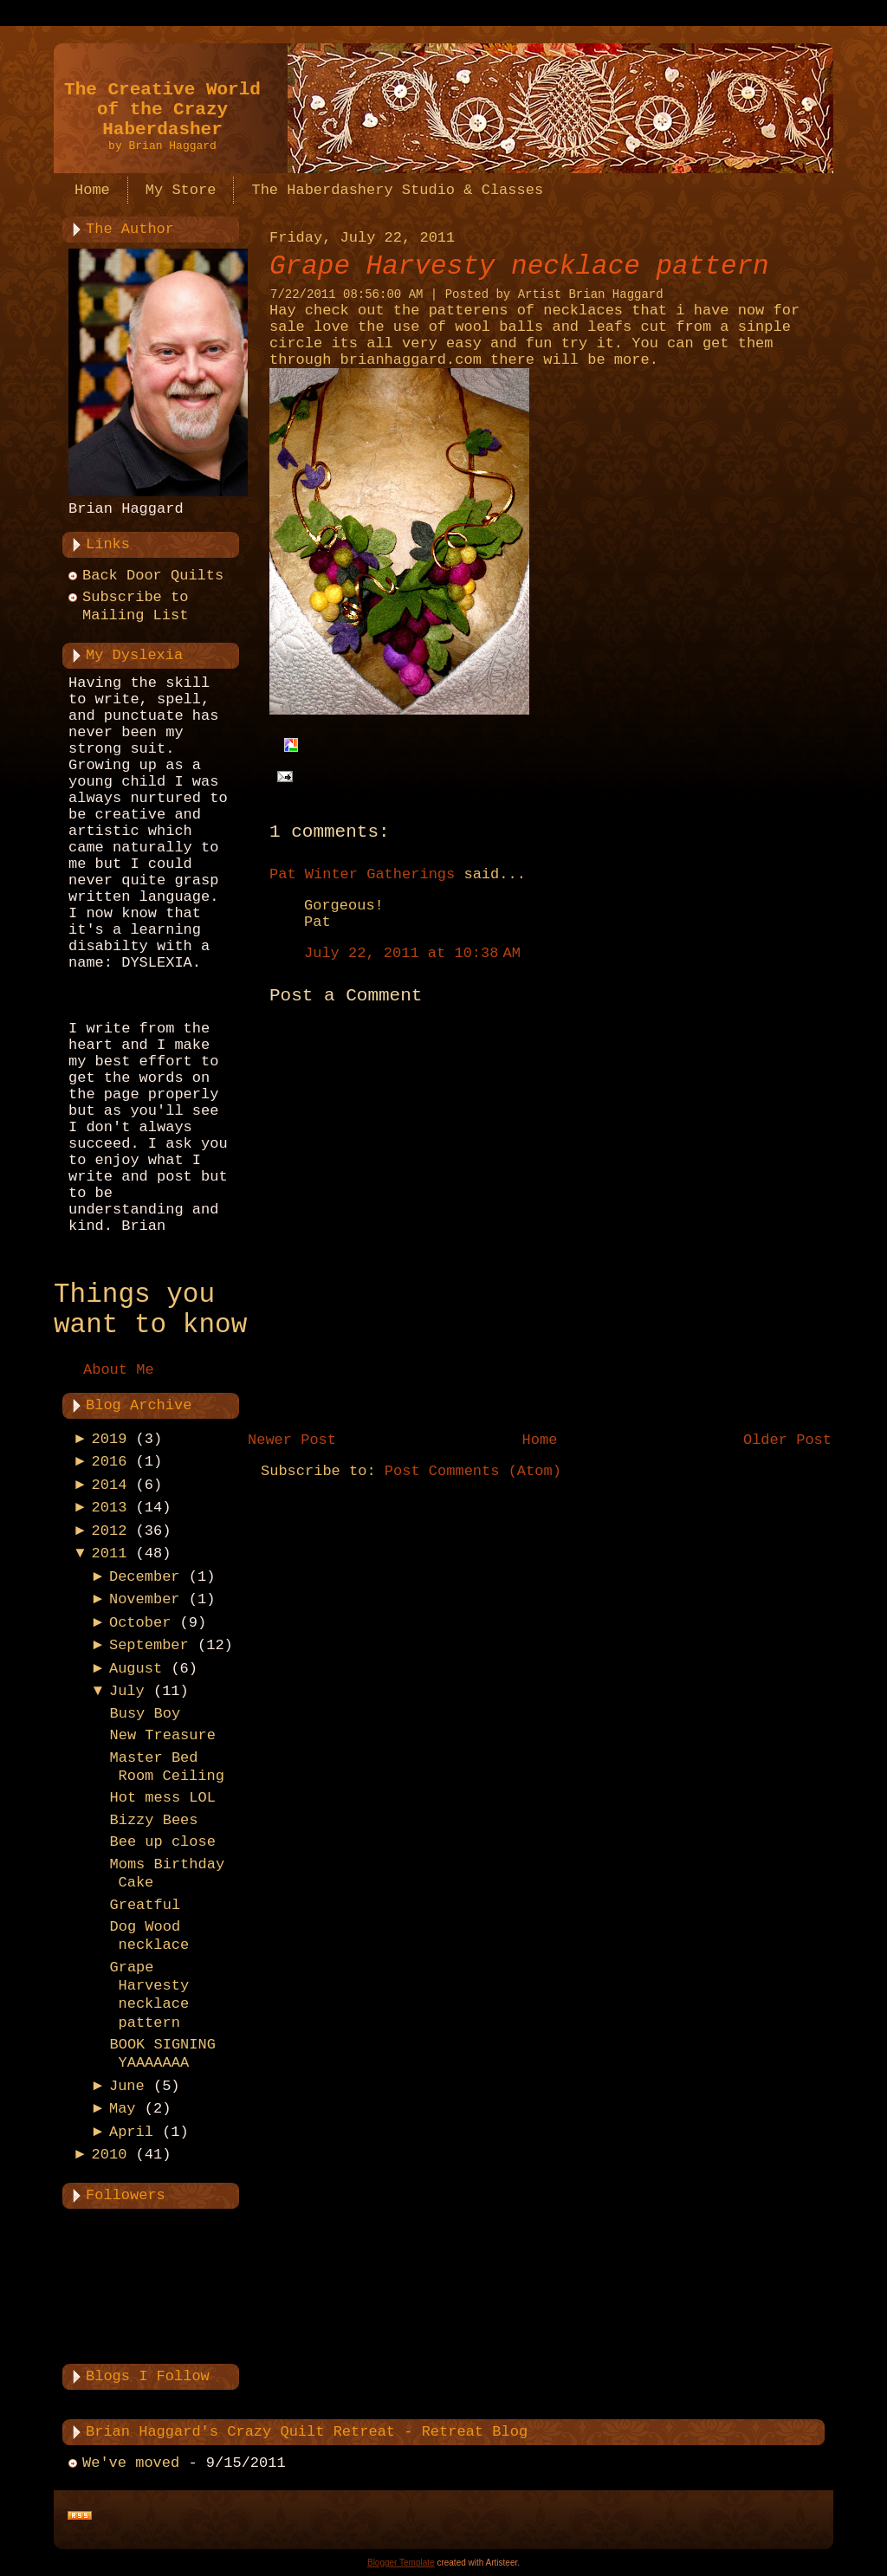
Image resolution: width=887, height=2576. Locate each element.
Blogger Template (401, 2562)
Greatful (144, 1905)
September (149, 1645)
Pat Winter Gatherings (362, 874)
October (140, 1623)
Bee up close (162, 1842)
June (127, 2086)
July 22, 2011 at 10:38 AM (412, 953)
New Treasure (162, 1735)
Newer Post (292, 1440)
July (127, 1691)
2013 (109, 1507)
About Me (118, 1370)
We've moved (130, 2463)
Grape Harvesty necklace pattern (519, 266)
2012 (109, 1531)
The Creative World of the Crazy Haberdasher (162, 109)
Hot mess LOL (162, 1798)
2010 (109, 2154)
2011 (109, 1553)
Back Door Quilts (152, 575)
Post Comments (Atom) (473, 1471)
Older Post (787, 1440)
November (144, 1599)
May (122, 2108)
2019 (109, 1439)
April (131, 2132)
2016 (109, 1461)
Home (540, 1440)
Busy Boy (144, 1713)
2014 (109, 1485)
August (135, 1668)
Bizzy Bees (153, 1820)
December (144, 1577)
